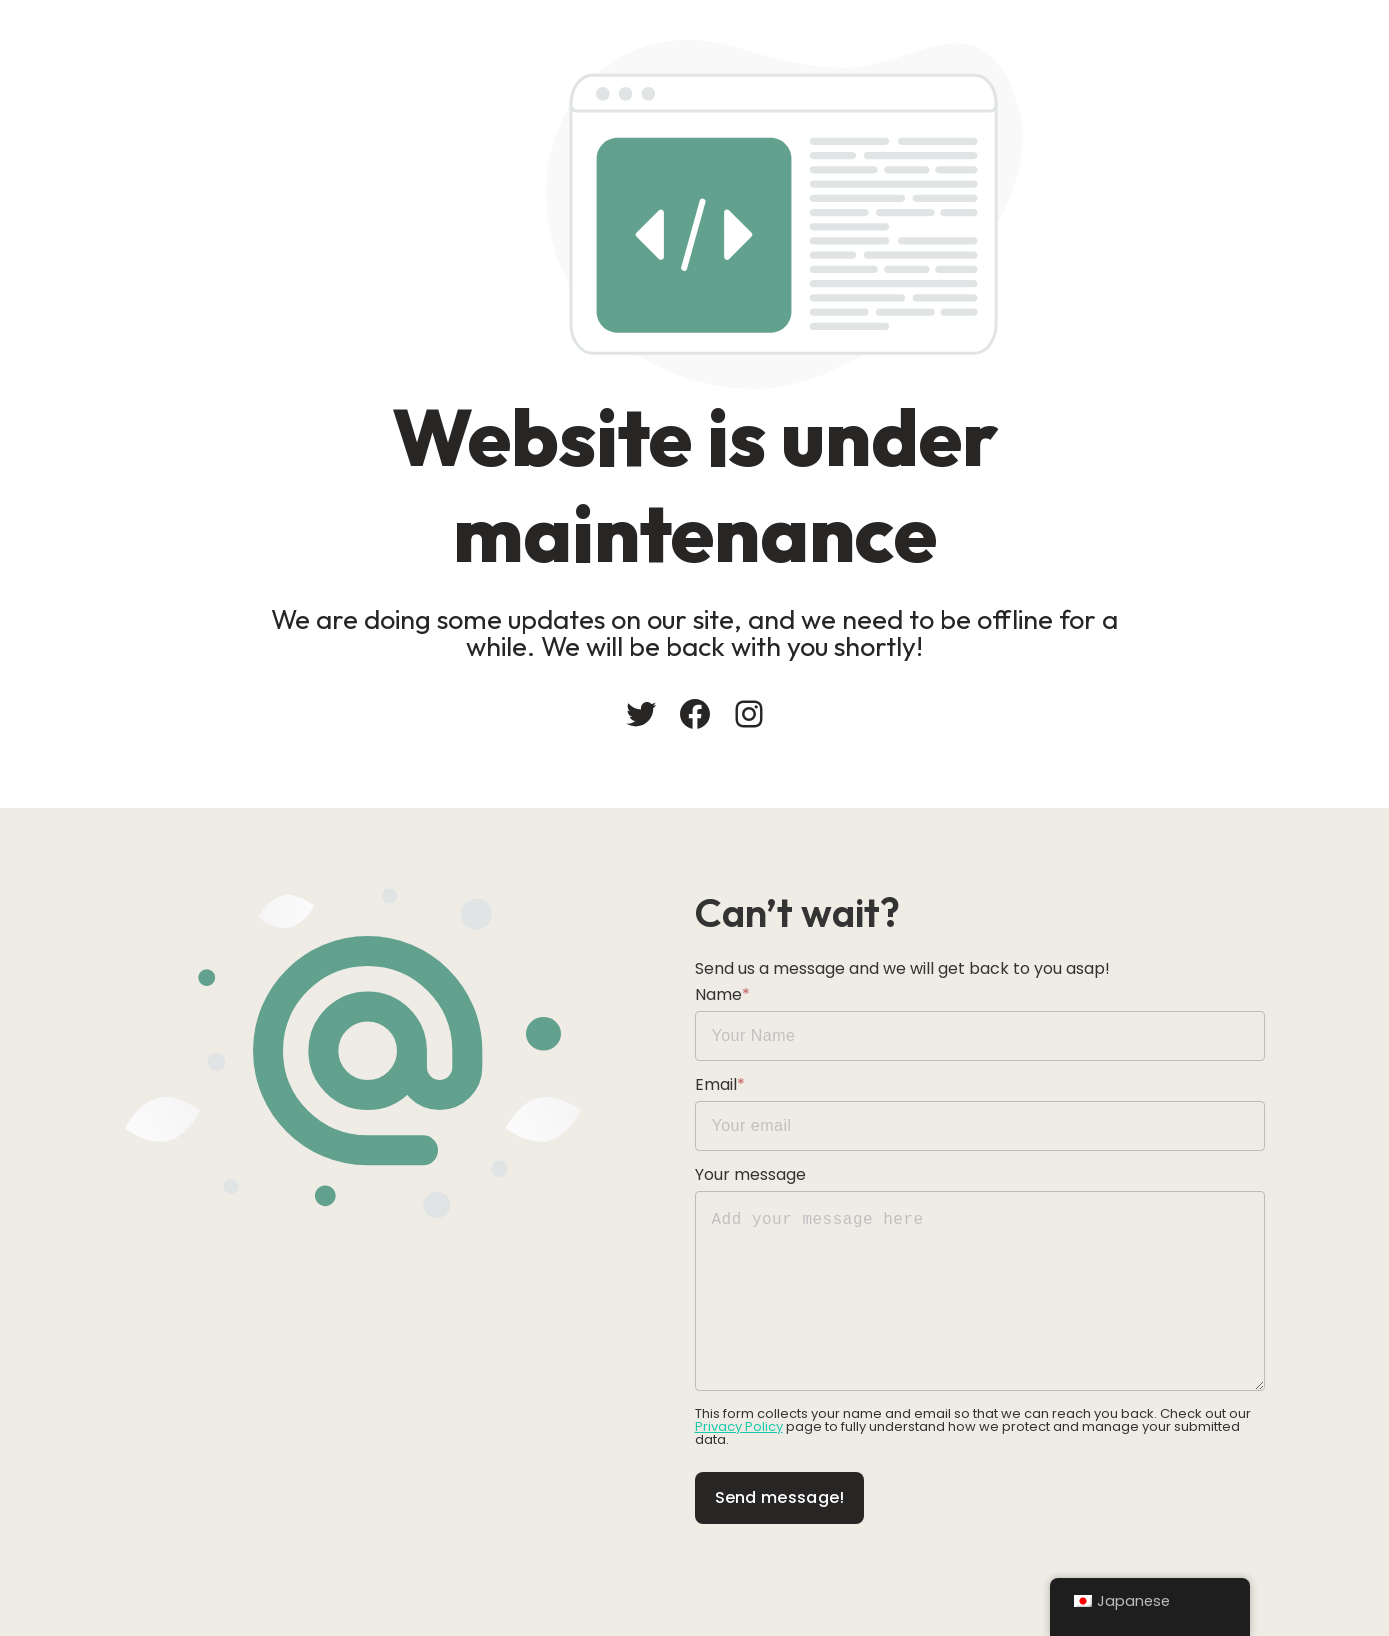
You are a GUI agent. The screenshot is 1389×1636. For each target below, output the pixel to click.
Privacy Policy (739, 1426)
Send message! (780, 1497)
